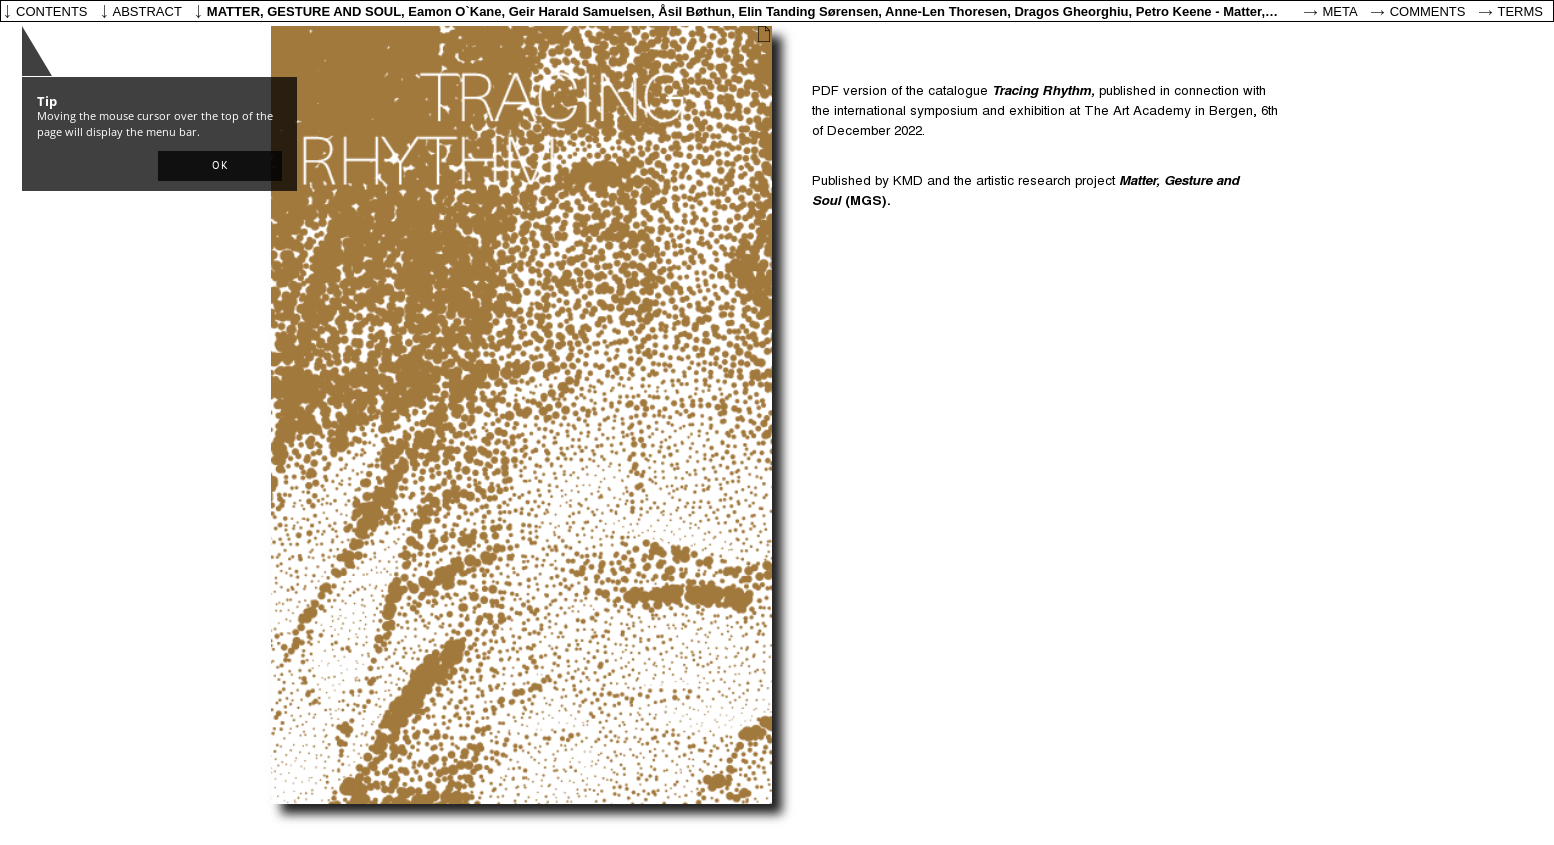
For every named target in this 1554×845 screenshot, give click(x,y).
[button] (220, 166)
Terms (1521, 11)
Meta (1340, 11)
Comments (1428, 11)
